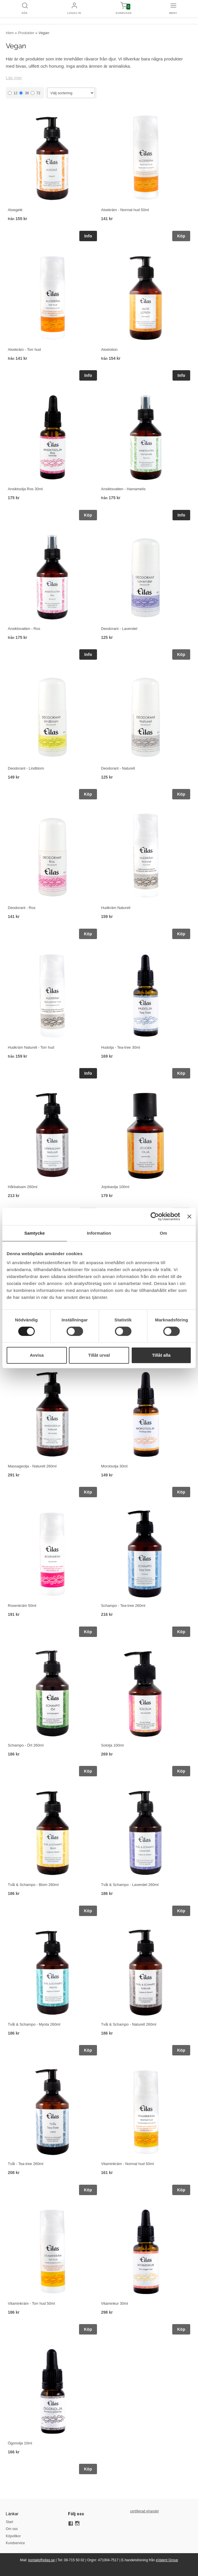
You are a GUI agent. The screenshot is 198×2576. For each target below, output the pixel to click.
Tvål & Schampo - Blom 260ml (33, 1884)
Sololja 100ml (112, 1745)
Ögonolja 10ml (20, 2443)
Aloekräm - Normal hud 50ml (125, 210)
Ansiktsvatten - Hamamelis (123, 489)
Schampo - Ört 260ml (26, 1745)
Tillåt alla (161, 1355)
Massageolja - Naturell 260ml (32, 1466)
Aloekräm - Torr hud (24, 349)
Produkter (26, 33)
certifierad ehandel (144, 2511)
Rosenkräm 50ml (22, 1605)
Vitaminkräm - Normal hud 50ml (127, 2164)
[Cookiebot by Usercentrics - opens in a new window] (154, 1216)
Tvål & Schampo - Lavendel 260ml (130, 1884)
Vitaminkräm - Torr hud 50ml (31, 2303)
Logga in (74, 13)
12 (12, 93)
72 (35, 93)
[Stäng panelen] (189, 1216)
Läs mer (14, 77)
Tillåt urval (99, 1355)
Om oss (12, 2529)
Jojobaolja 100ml (115, 1187)
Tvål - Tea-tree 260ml (25, 2164)
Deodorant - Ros (21, 908)
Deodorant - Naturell (118, 768)
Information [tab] (99, 1233)
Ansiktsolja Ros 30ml (25, 489)
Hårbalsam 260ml (22, 1187)
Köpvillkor (13, 2536)
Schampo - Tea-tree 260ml (123, 1605)
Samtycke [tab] (34, 1233)
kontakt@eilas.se (41, 2560)
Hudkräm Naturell (115, 908)
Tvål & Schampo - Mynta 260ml (34, 2024)
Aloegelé (15, 210)
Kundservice (15, 2543)
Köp (181, 236)
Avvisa (37, 1355)
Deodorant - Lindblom (26, 768)
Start (9, 2522)
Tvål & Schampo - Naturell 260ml (128, 2024)
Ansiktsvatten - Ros (24, 628)
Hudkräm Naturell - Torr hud (31, 1047)
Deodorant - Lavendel (119, 628)
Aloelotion (109, 349)
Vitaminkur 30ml (114, 2303)
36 (24, 93)
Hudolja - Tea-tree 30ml (120, 1047)
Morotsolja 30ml (114, 1466)
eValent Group (167, 2560)
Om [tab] (163, 1233)
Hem (10, 33)
